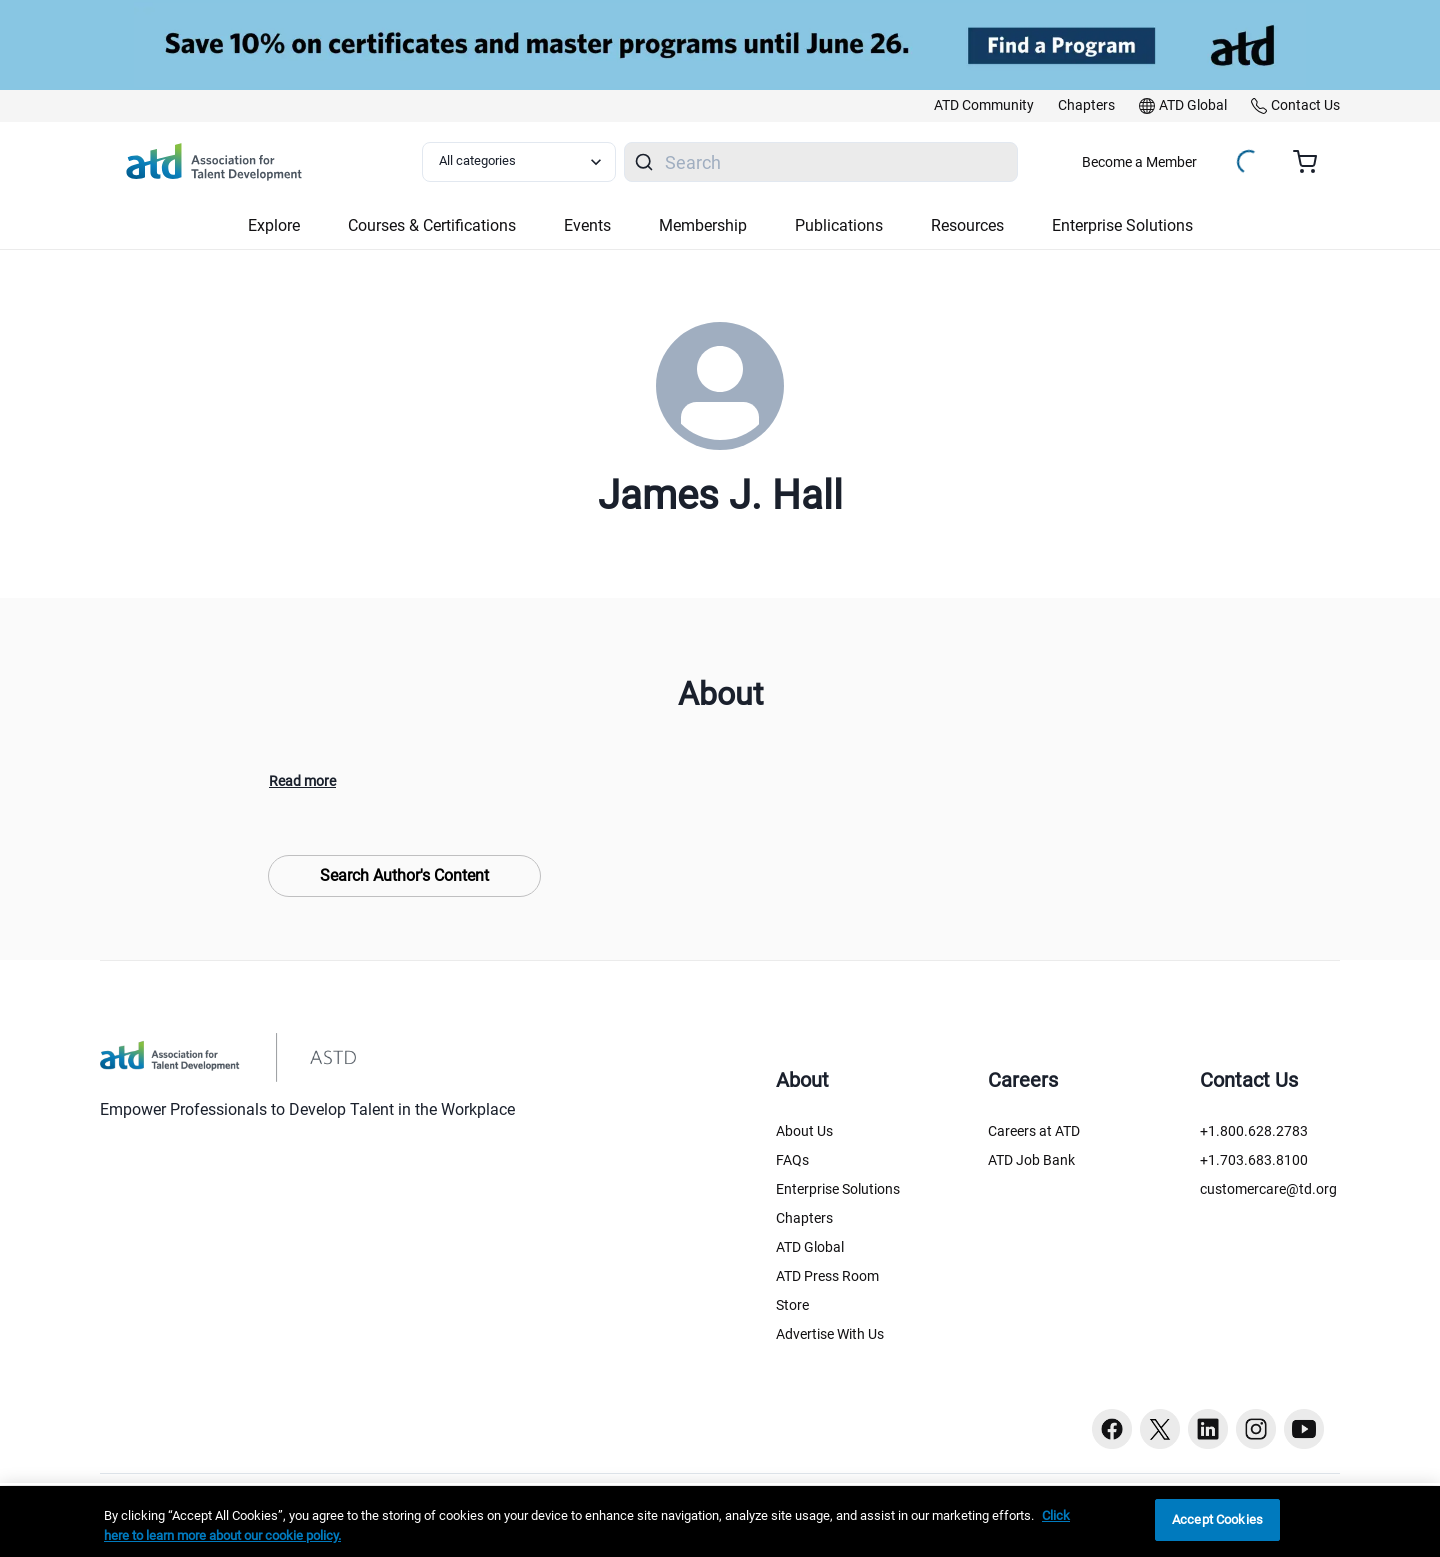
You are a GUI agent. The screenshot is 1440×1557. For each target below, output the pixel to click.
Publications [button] (839, 225)
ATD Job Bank (1031, 1160)
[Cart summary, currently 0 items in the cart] (1312, 162)
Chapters (804, 1218)
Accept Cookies (1217, 1519)
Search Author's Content (404, 875)
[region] (720, 1521)
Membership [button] (703, 225)
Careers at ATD (1034, 1131)
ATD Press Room (827, 1276)
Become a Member (1139, 162)
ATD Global (810, 1247)
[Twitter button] (1160, 1429)
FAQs (792, 1160)
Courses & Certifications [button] (432, 225)
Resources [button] (967, 225)
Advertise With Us (830, 1334)
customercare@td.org (1268, 1189)
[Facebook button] (1112, 1429)
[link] (984, 106)
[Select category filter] (519, 162)
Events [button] (587, 225)
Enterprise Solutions (838, 1189)
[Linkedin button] (1208, 1429)
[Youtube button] (1304, 1429)
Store (792, 1305)
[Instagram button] (1256, 1429)
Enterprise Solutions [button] (1122, 225)
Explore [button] (274, 225)
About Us (804, 1131)
